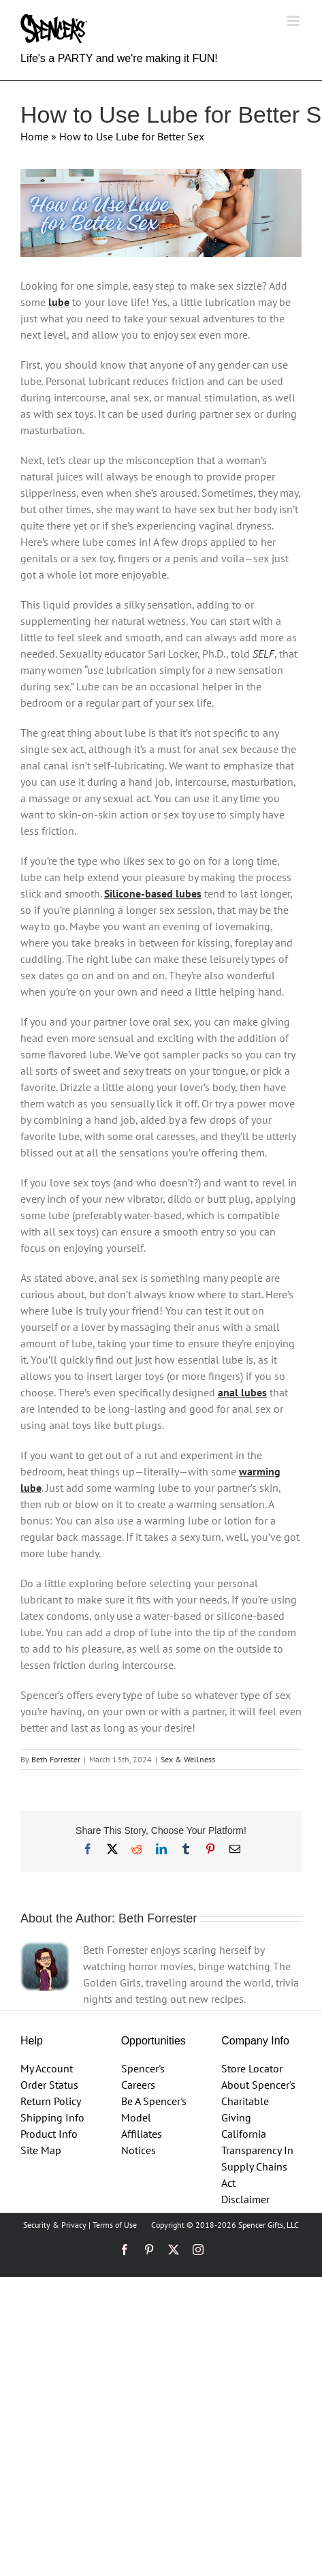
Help (31, 2040)
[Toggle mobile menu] (294, 21)
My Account (46, 2068)
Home (34, 136)
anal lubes (242, 1392)
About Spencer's (258, 2084)
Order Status (49, 2084)
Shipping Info (52, 2117)
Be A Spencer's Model (154, 2109)
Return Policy (50, 2101)
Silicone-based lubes (153, 893)
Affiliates (141, 2134)
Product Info (49, 2134)
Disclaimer (245, 2199)
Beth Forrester (55, 1759)
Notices (138, 2150)
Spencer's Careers (143, 2076)
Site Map (40, 2150)
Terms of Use (115, 2225)
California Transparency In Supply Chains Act (257, 2158)
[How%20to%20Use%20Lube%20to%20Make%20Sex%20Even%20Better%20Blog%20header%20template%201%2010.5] (161, 213)
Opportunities (153, 2040)
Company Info (255, 2040)
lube (58, 302)
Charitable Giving (245, 2109)
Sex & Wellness (188, 1759)
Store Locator (252, 2068)
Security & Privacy (54, 2225)
